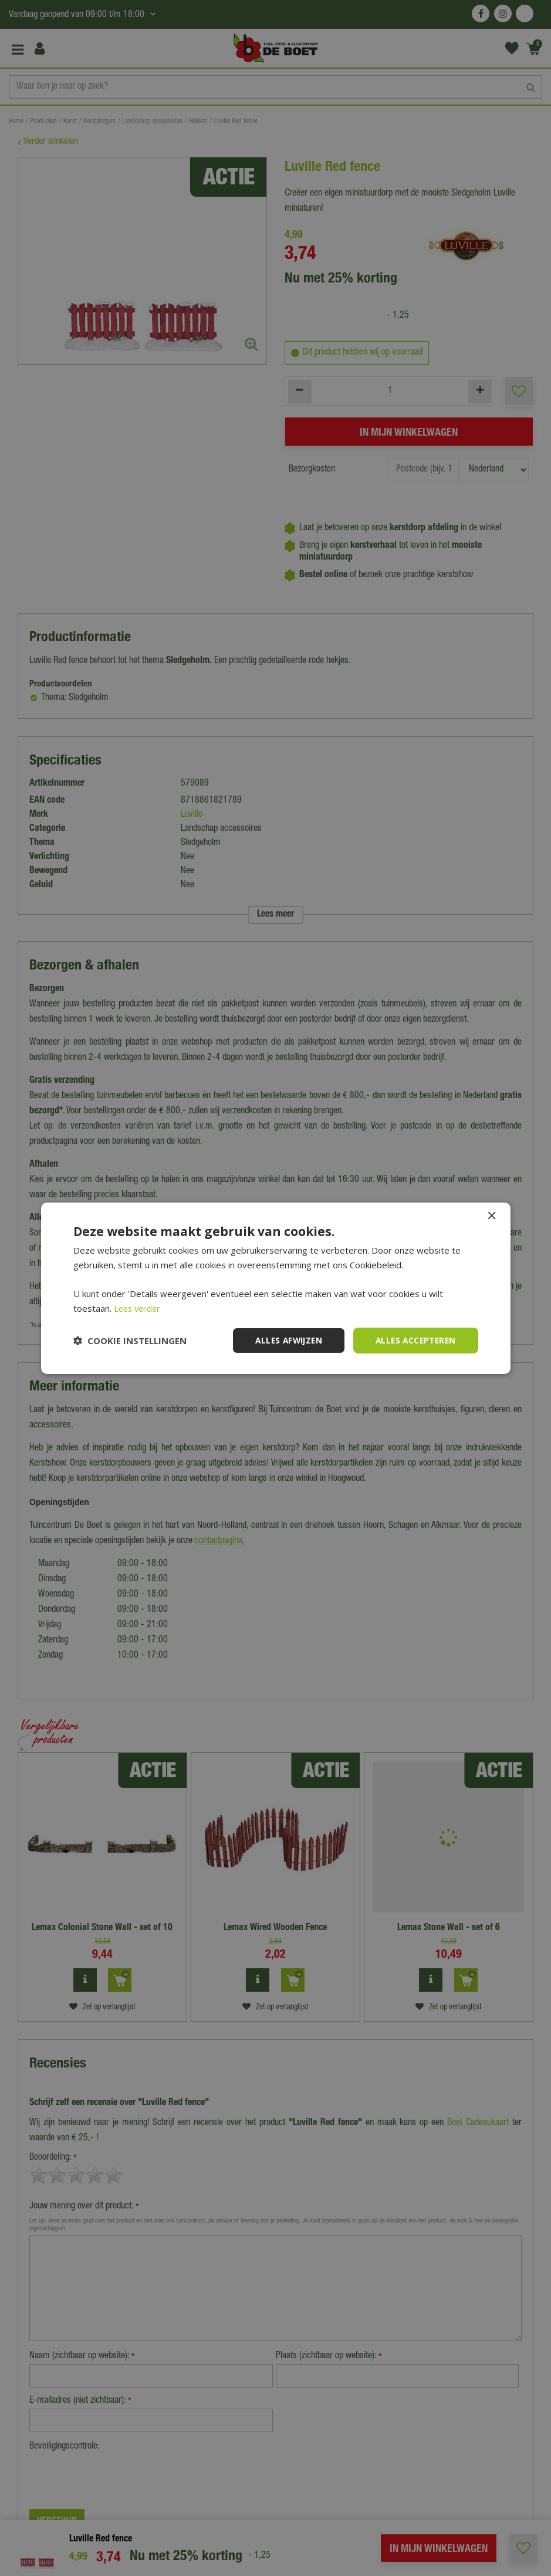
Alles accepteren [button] (413, 1339)
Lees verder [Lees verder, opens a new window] (139, 1308)
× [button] (491, 1215)
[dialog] (275, 1288)
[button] (130, 1340)
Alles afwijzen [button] (283, 1339)
